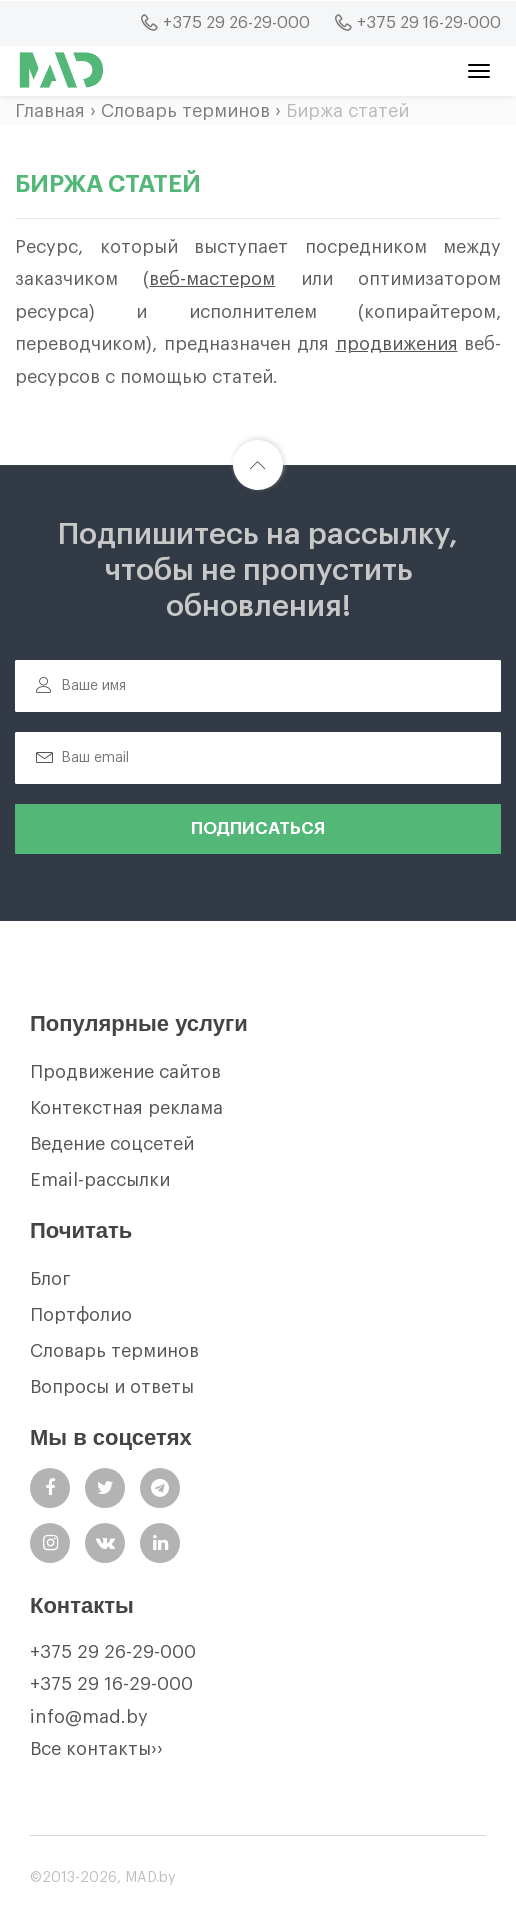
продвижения (397, 344)
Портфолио (81, 1315)
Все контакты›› (96, 1749)
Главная (50, 111)
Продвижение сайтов (125, 1072)
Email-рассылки (100, 1180)
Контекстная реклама (126, 1108)
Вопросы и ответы (112, 1387)
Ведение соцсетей (112, 1144)
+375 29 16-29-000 (111, 1684)
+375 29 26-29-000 (113, 1652)
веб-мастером (212, 279)
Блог (50, 1279)
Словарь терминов (185, 111)
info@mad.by (89, 1717)
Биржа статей (347, 111)
